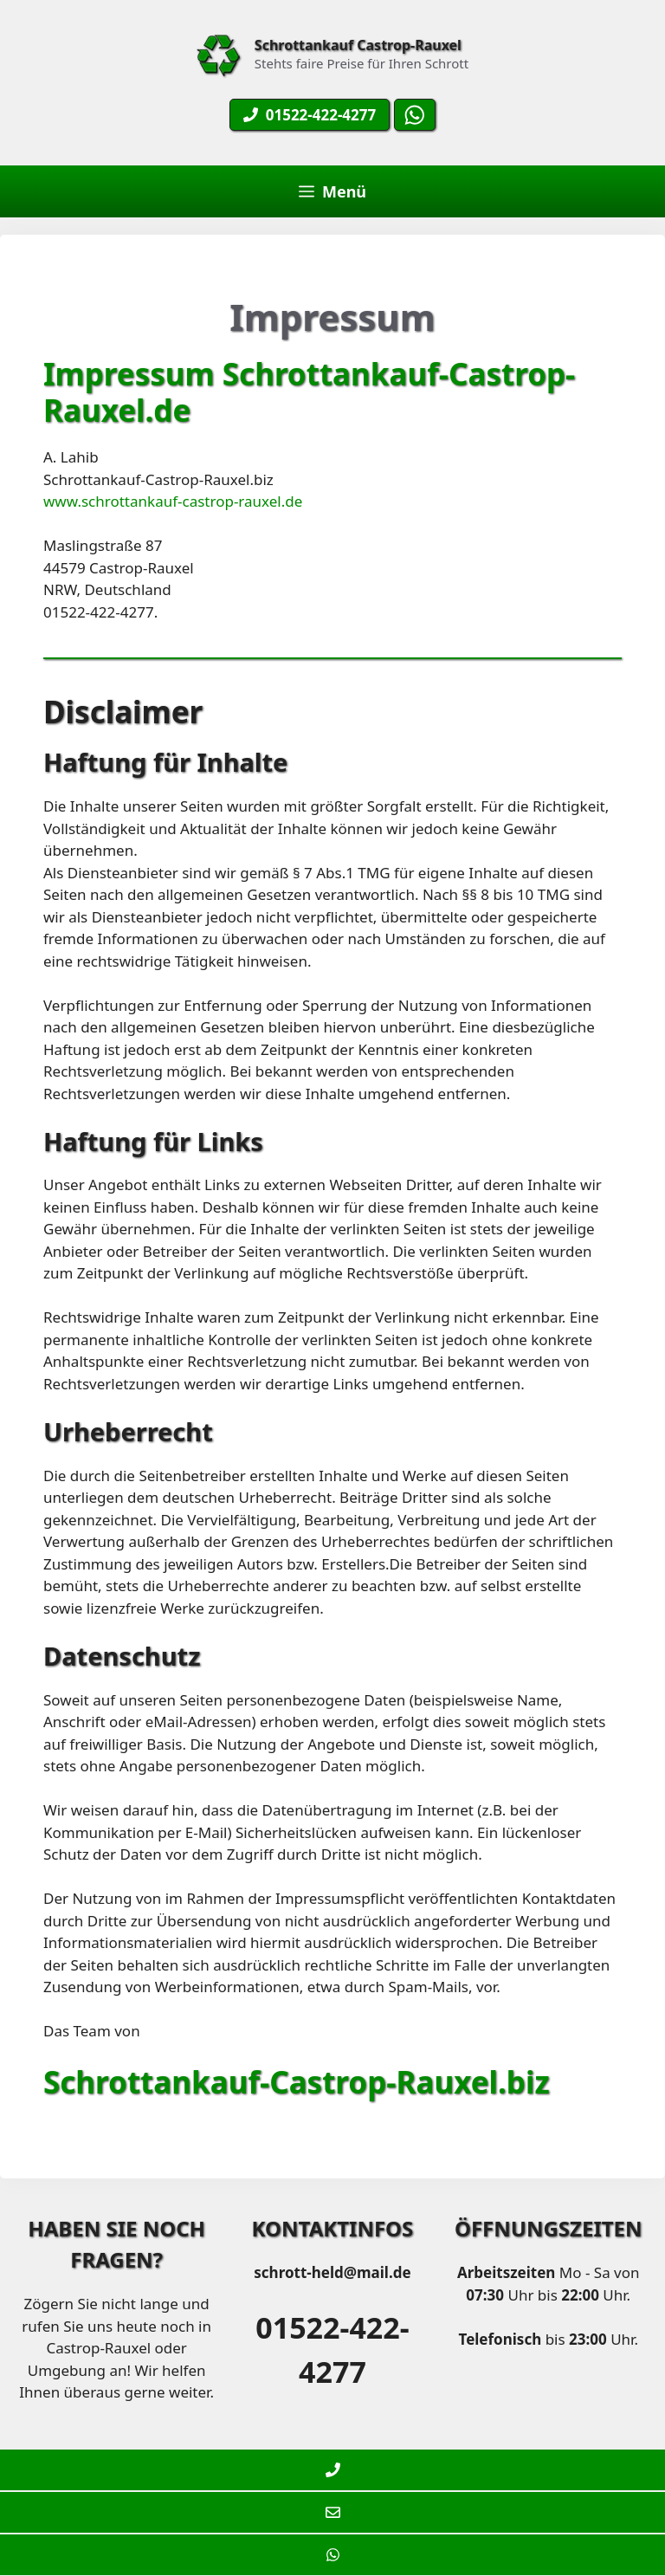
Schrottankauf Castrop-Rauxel (358, 45)
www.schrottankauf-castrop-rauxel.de (172, 501)
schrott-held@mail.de (332, 2272)
